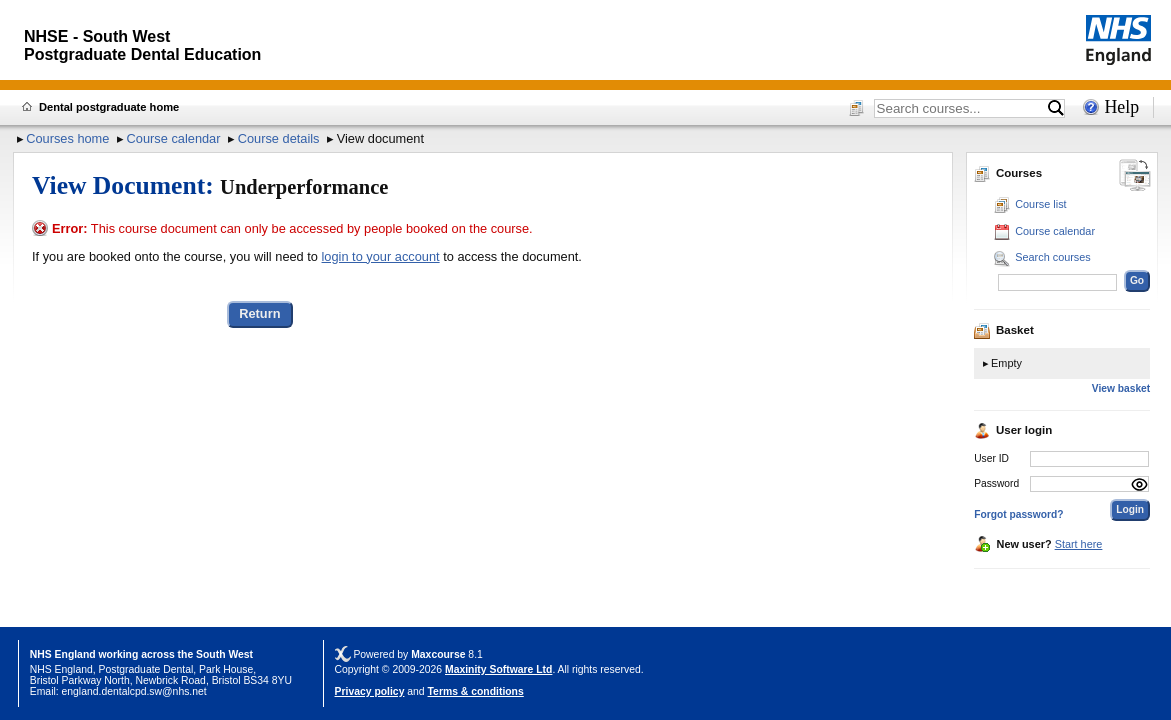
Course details (279, 138)
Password (996, 483)
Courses (1008, 173)
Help (1121, 107)
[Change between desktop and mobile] (1135, 176)
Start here (1079, 544)
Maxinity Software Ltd (498, 669)
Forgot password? (1018, 514)
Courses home (67, 138)
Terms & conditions (476, 691)
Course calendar (174, 138)
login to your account (381, 256)
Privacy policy (370, 691)
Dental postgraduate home (109, 107)
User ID (991, 458)
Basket (1004, 330)
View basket (1121, 388)
